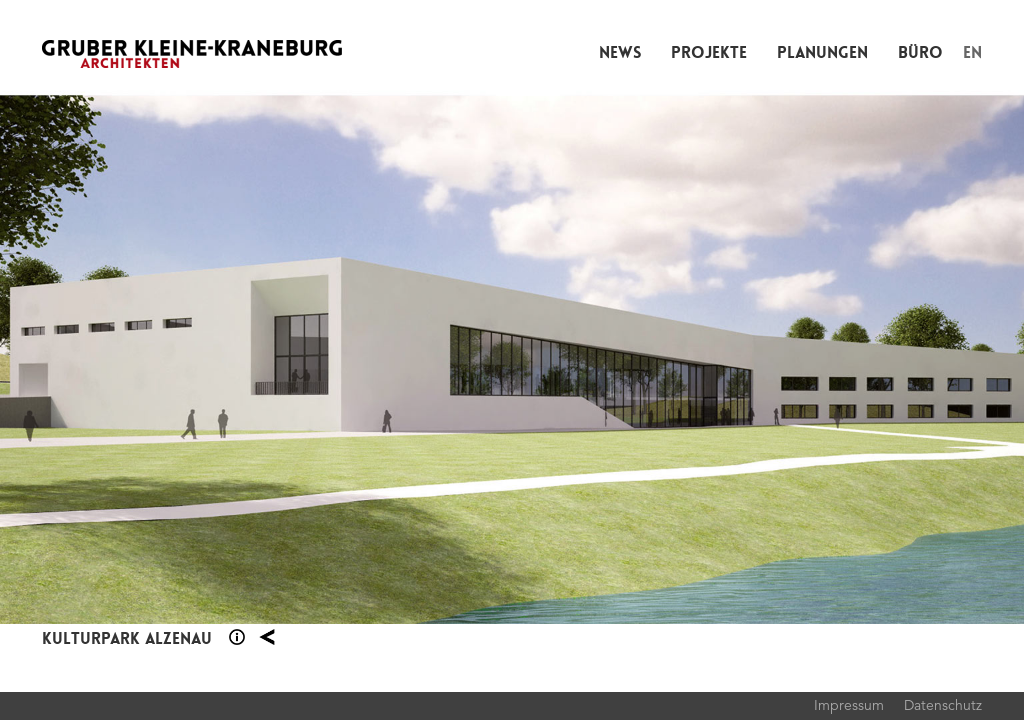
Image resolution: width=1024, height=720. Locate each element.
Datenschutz (943, 705)
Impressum (849, 705)
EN (972, 52)
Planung (267, 637)
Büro (920, 52)
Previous (256, 360)
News (620, 52)
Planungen (822, 52)
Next (768, 360)
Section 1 (237, 637)
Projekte (709, 52)
